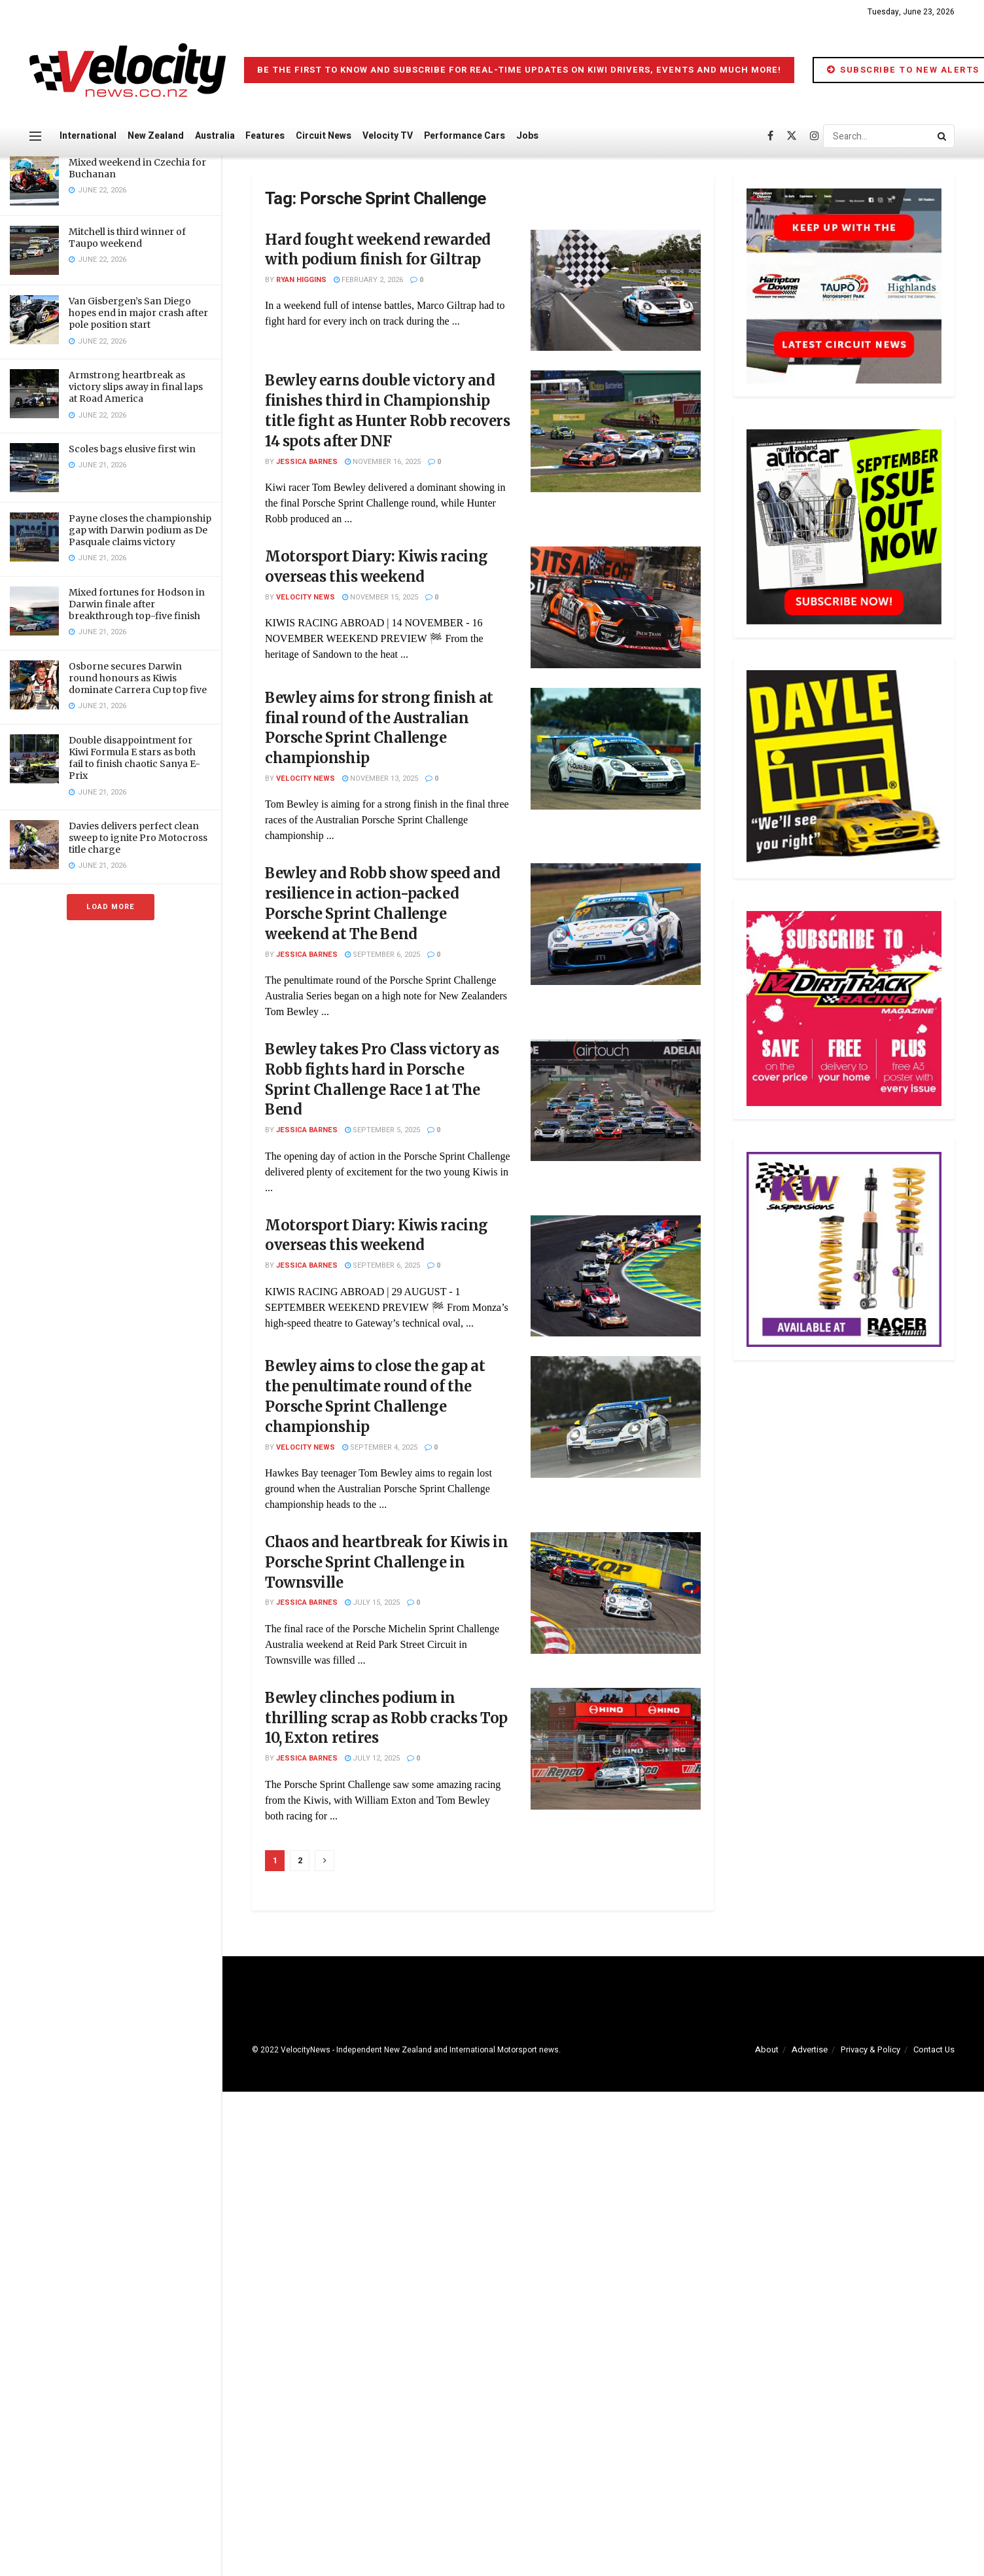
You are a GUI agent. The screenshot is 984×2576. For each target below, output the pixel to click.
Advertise (810, 2049)
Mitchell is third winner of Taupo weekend (127, 237)
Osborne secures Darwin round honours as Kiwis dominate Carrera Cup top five (138, 678)
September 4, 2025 (379, 1447)
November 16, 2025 (383, 461)
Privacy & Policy (870, 2049)
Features (265, 136)
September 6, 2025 (382, 954)
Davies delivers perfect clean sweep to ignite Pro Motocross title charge (138, 837)
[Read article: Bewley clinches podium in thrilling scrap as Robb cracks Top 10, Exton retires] (616, 1749)
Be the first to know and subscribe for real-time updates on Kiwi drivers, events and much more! (519, 69)
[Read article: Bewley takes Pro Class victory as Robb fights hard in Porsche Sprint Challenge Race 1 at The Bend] (616, 1100)
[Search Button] (943, 136)
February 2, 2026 (368, 279)
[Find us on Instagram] (814, 136)
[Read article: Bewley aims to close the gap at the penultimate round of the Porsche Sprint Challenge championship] (616, 1417)
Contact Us (934, 2049)
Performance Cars (464, 136)
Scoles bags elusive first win (132, 449)
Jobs (527, 136)
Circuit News (323, 136)
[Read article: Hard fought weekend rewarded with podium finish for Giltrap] (616, 290)
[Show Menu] (35, 136)
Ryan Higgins (301, 279)
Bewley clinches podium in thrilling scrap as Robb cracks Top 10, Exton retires (386, 1718)
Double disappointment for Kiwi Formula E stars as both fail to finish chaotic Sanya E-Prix (134, 758)
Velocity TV (387, 136)
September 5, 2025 (382, 1130)
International (88, 136)
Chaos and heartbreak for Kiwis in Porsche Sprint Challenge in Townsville (386, 1562)
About (767, 2049)
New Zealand (156, 136)
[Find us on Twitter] (791, 136)
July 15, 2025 (372, 1602)
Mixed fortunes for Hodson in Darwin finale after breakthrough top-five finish (137, 604)
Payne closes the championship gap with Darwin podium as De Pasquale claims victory (140, 530)
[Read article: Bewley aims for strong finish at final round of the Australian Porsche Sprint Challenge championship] (616, 749)
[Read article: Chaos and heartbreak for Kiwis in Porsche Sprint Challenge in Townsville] (616, 1593)
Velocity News (305, 597)
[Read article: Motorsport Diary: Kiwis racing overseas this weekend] (616, 607)
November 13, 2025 (380, 778)
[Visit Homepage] (127, 70)
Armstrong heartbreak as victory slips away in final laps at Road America (136, 386)
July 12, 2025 (372, 1758)
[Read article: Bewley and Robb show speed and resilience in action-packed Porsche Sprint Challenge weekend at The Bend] (616, 924)
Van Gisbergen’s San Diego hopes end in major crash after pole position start (138, 313)
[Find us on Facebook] (770, 136)
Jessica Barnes (307, 461)
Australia (215, 136)
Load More (110, 906)
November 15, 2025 (380, 597)
